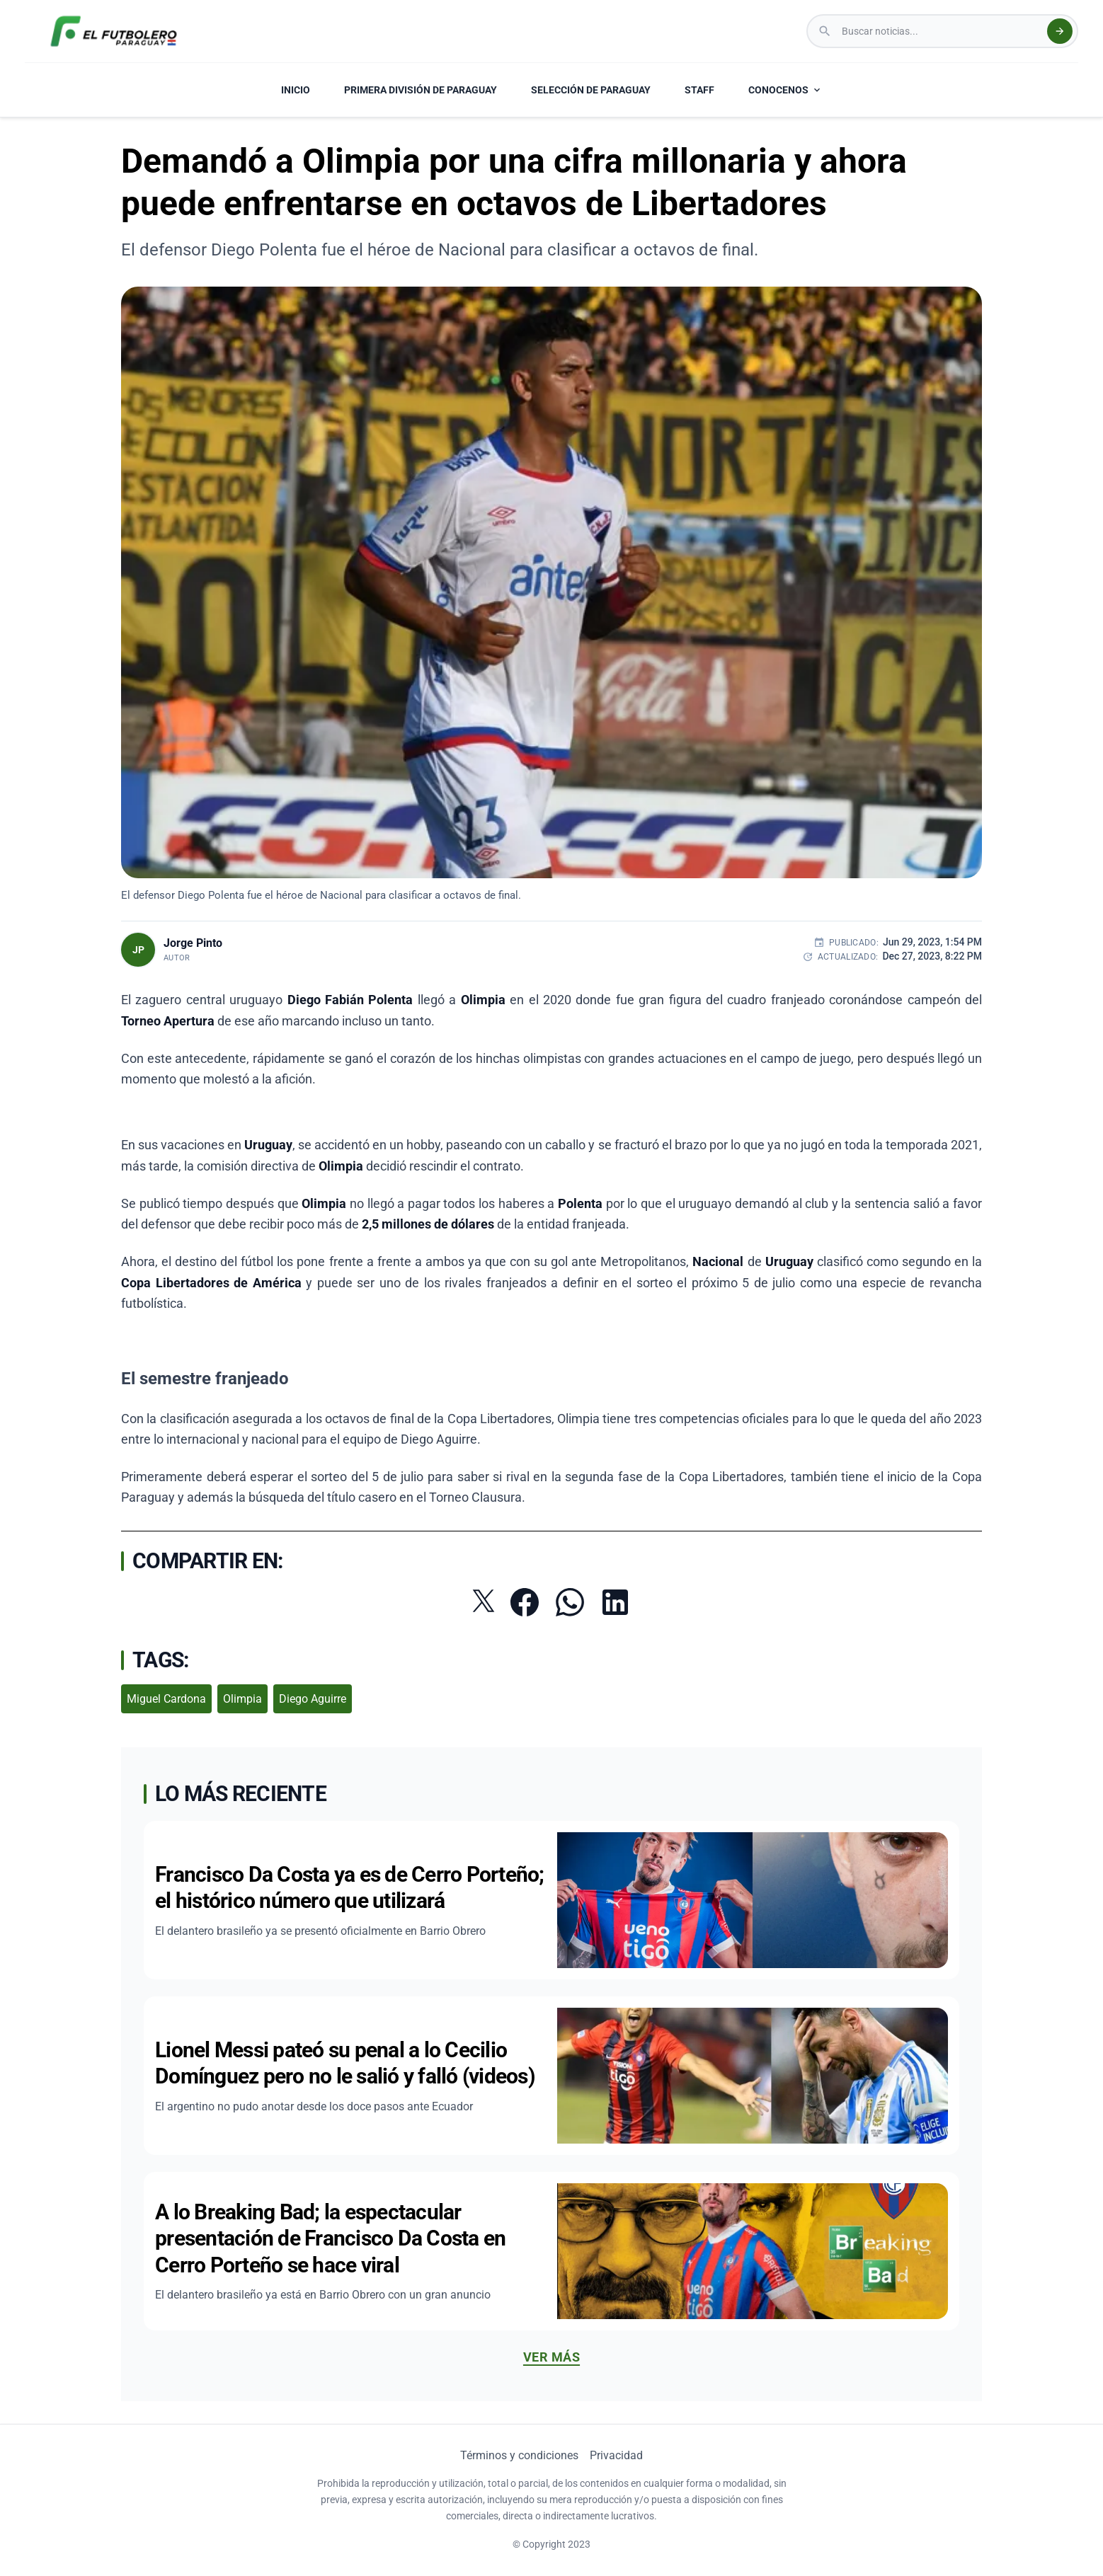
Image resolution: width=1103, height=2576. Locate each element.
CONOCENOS (785, 90)
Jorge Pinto (193, 943)
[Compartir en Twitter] (483, 1601)
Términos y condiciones (519, 2455)
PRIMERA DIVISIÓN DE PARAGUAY (420, 90)
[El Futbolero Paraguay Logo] (113, 31)
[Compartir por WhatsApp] (570, 1602)
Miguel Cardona (166, 1699)
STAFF (699, 90)
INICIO (295, 90)
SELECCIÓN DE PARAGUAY (591, 90)
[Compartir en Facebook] (525, 1602)
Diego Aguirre (312, 1699)
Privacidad (616, 2455)
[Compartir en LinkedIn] (615, 1602)
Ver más (551, 2357)
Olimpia (242, 1699)
